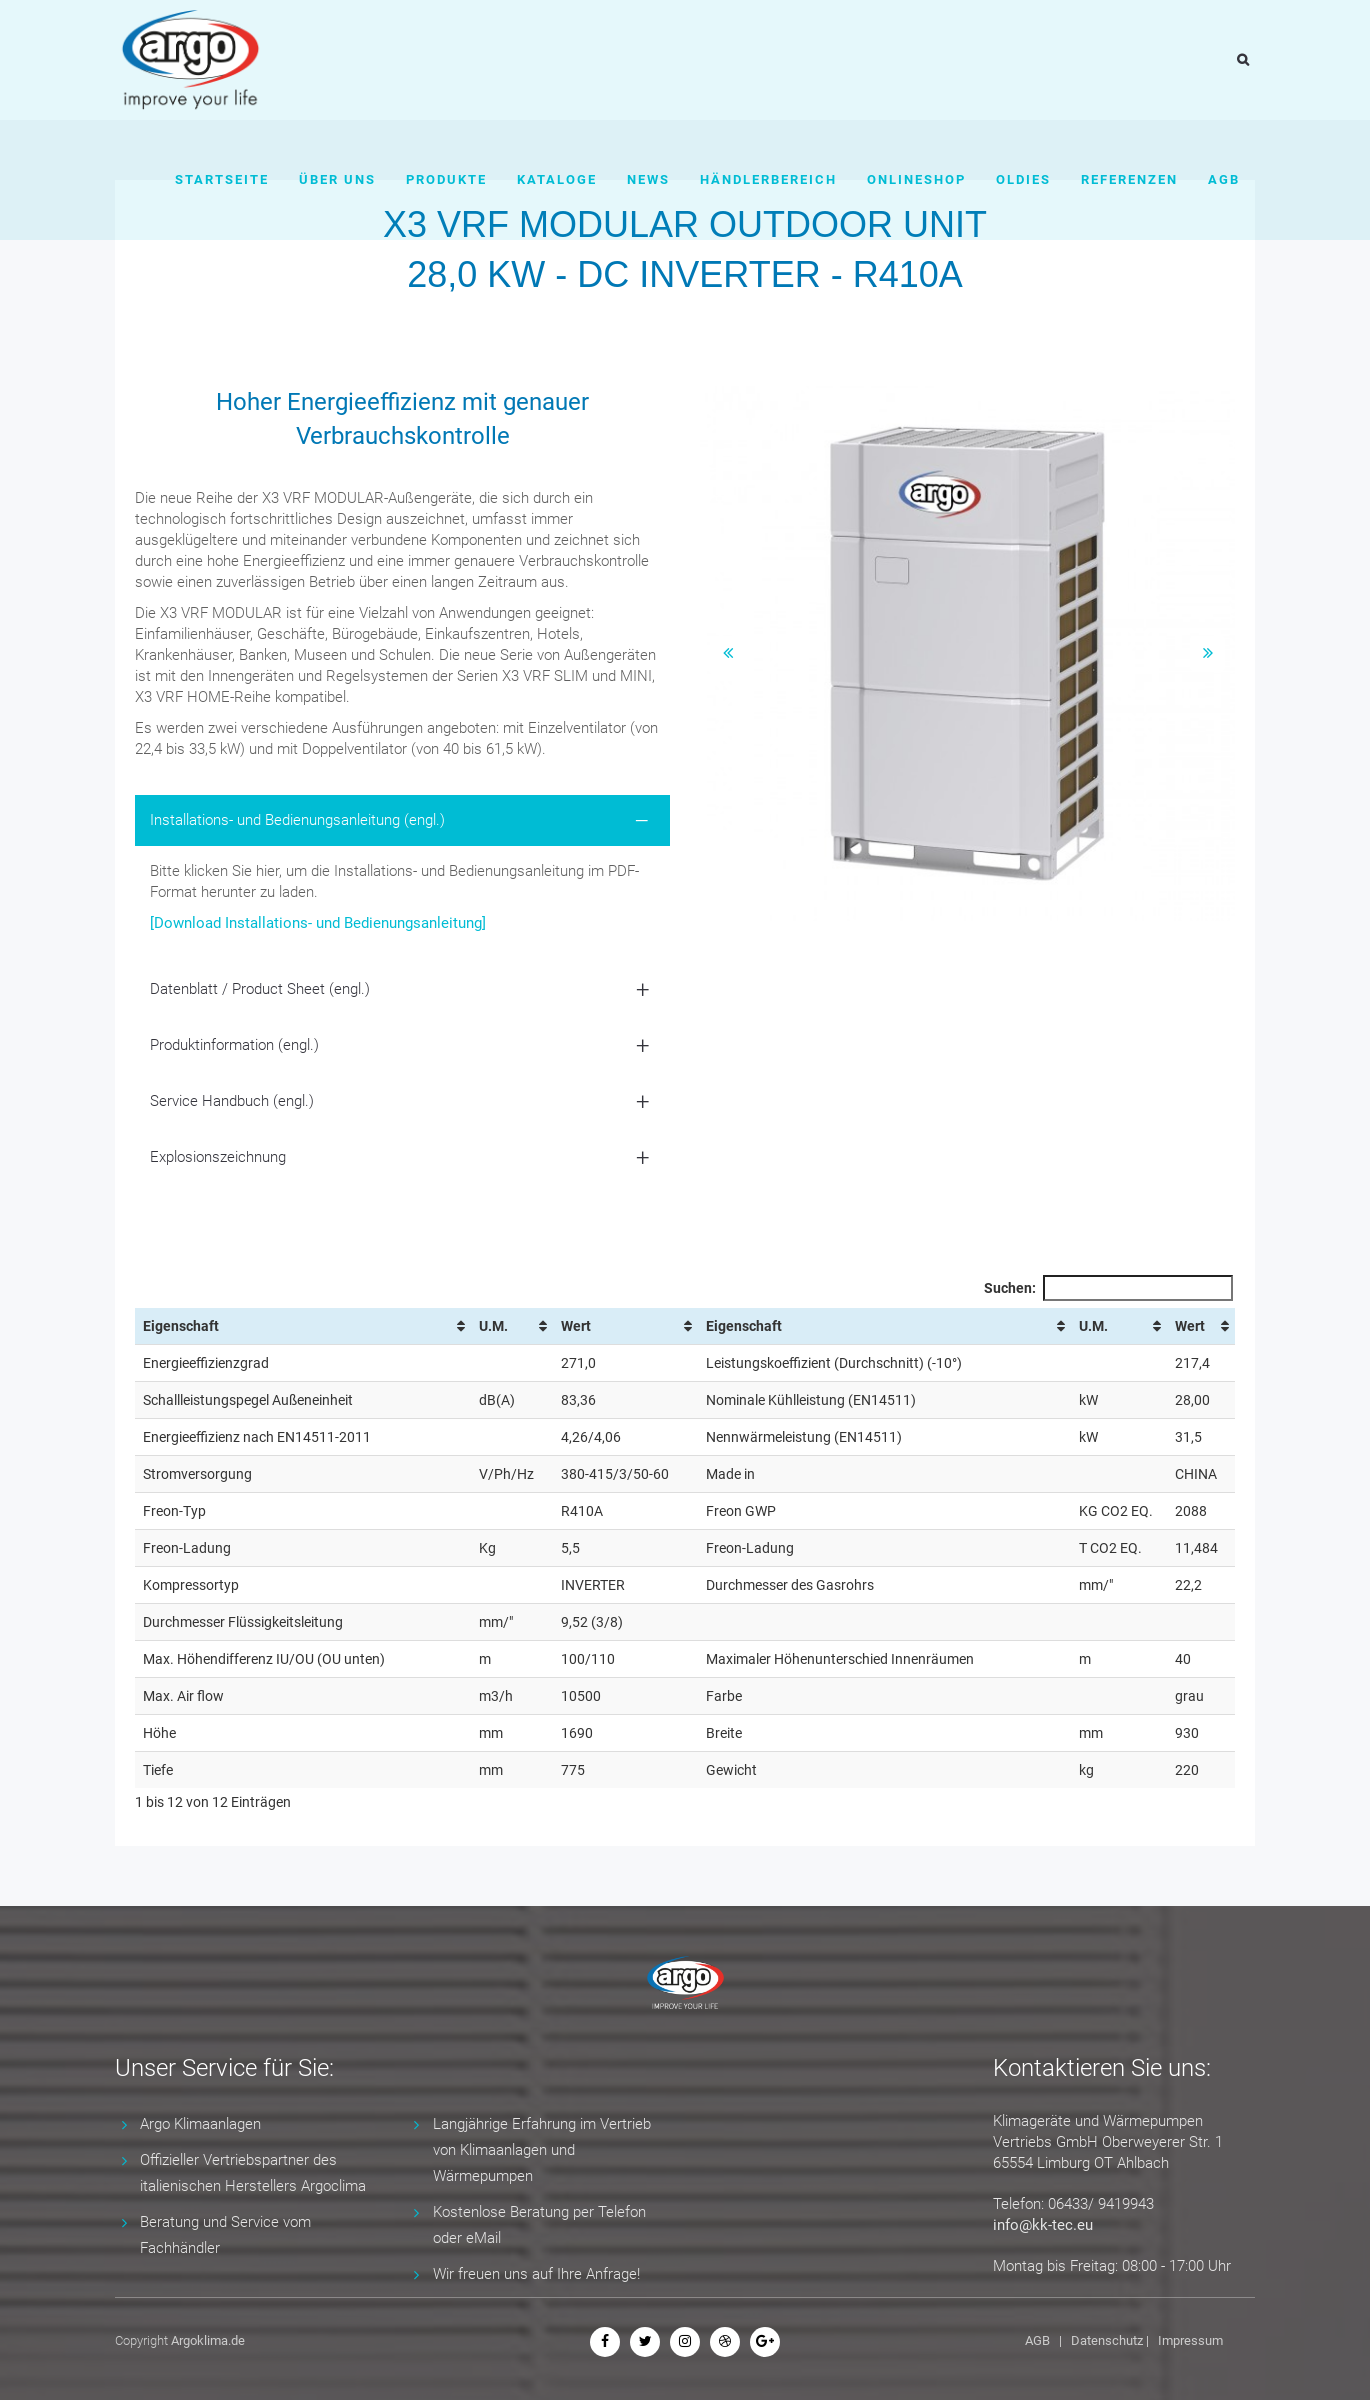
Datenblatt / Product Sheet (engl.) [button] (260, 989)
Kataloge (557, 179)
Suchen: (1108, 1288)
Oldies (1023, 179)
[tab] (402, 820)
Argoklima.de (208, 2340)
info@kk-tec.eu (1043, 2225)
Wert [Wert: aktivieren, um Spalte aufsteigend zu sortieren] (576, 1326)
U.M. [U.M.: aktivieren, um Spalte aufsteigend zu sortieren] (493, 1326)
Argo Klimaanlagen (200, 2124)
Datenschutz (1107, 2340)
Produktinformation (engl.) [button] (234, 1045)
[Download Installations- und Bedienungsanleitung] (318, 923)
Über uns (337, 179)
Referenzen (1129, 179)
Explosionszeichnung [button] (218, 1157)
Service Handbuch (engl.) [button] (232, 1101)
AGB (1224, 179)
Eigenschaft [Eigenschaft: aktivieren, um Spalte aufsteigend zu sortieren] (181, 1326)
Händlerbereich (768, 179)
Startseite (222, 179)
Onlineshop (916, 179)
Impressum (1190, 2340)
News (648, 179)
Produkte (446, 179)
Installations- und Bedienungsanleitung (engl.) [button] (297, 820)
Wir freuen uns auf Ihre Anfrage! (536, 2274)
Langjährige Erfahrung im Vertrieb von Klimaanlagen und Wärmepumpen (542, 2150)
